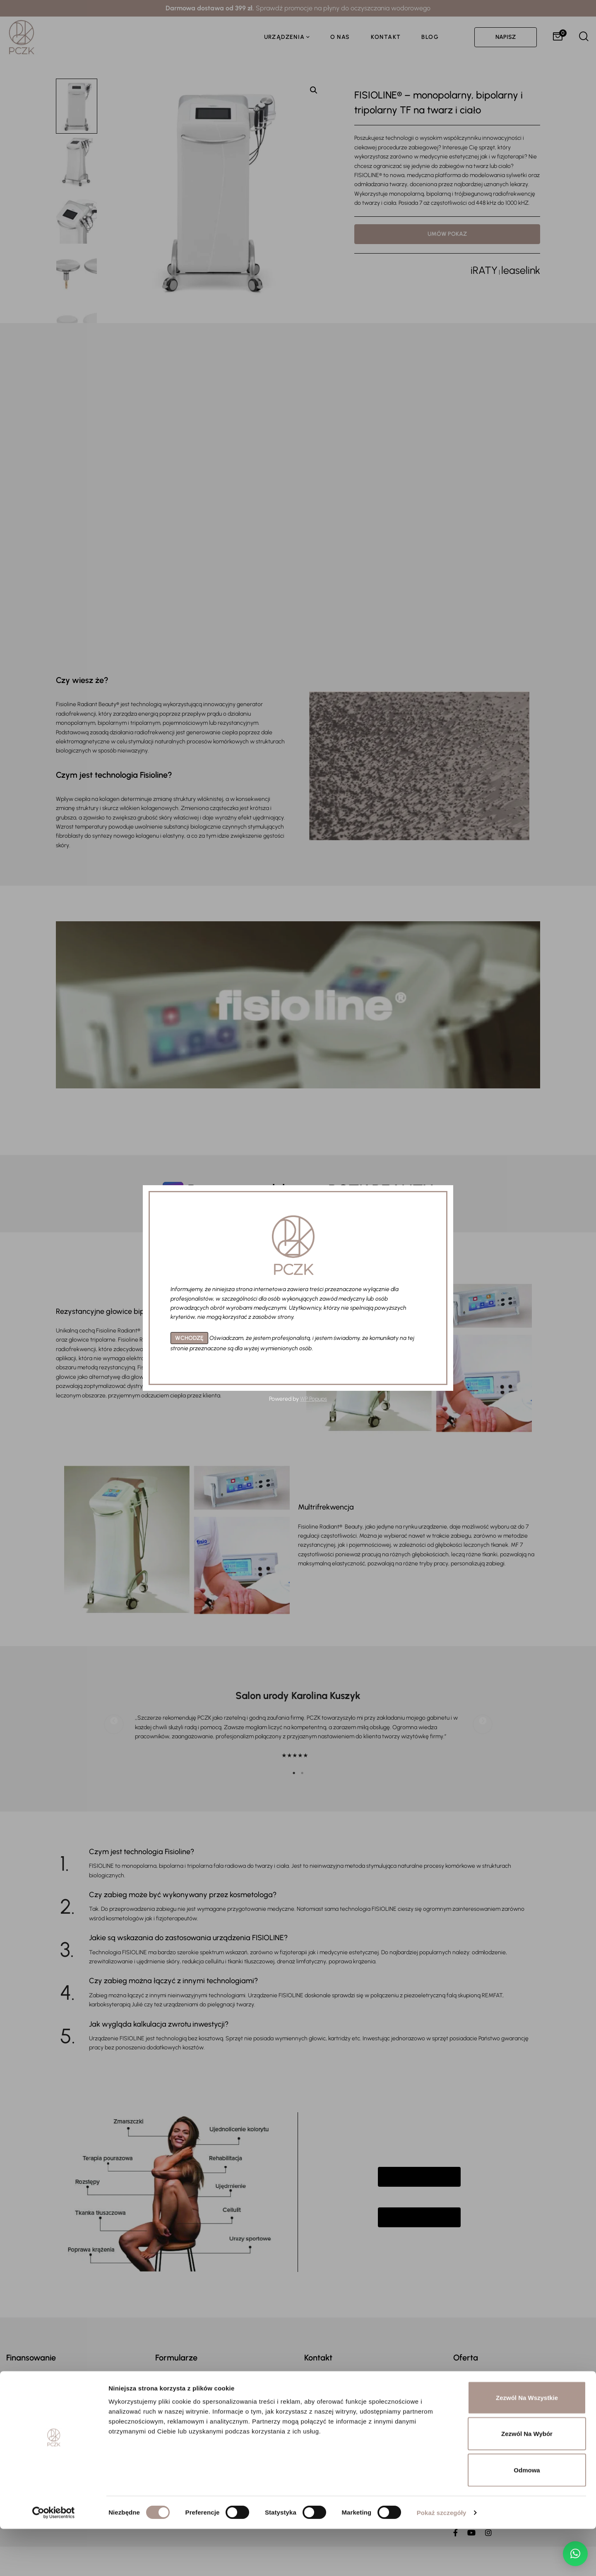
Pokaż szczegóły (441, 2559)
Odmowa (527, 2517)
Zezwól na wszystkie (527, 2444)
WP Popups (313, 1398)
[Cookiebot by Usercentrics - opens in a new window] (53, 2560)
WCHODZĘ (189, 1338)
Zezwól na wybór (527, 2481)
